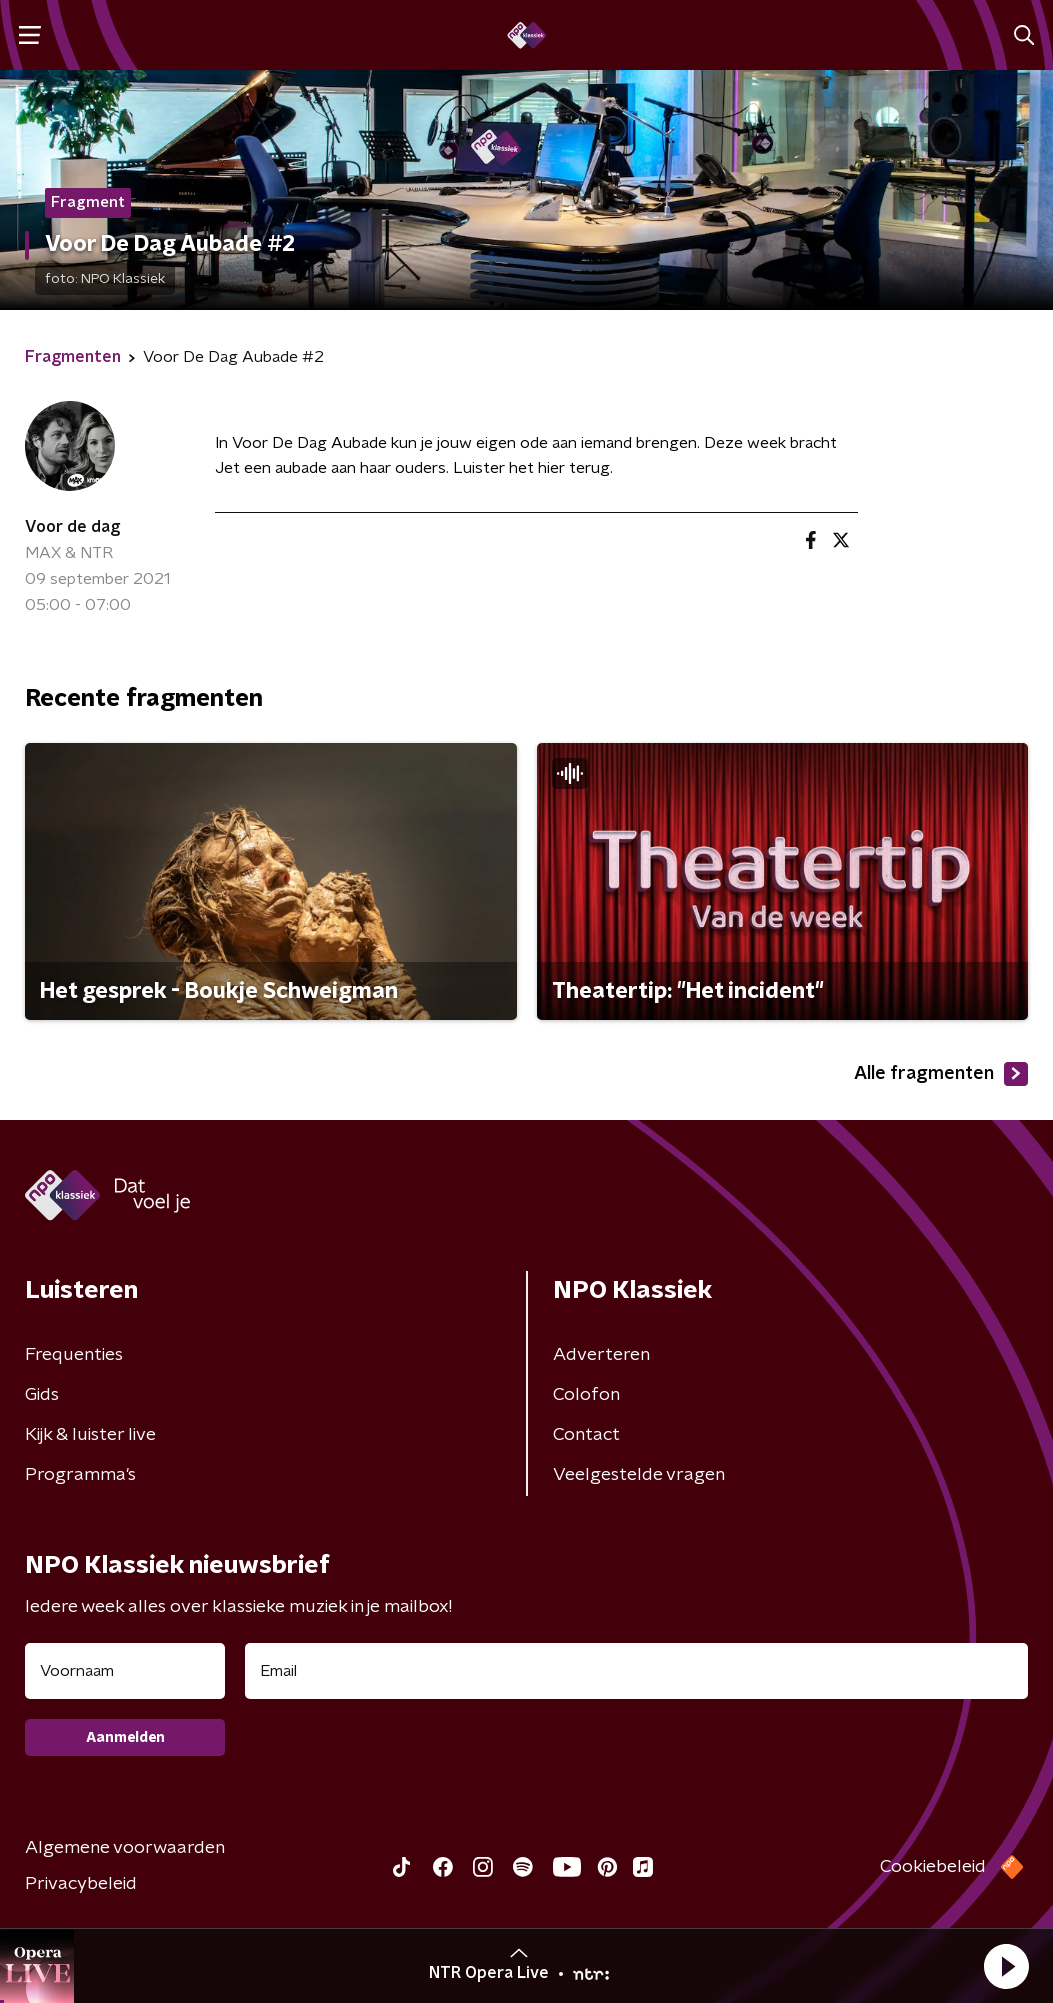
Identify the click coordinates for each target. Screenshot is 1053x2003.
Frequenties (74, 1355)
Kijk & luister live (90, 1435)
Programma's (80, 1475)
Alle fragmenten (941, 1074)
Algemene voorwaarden (125, 1848)
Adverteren (601, 1355)
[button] (1006, 1966)
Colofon (586, 1395)
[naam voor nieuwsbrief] (125, 1671)
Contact (586, 1435)
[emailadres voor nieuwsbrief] (636, 1671)
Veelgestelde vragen (639, 1475)
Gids (42, 1395)
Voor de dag (72, 527)
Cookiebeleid (933, 1867)
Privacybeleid (81, 1884)
